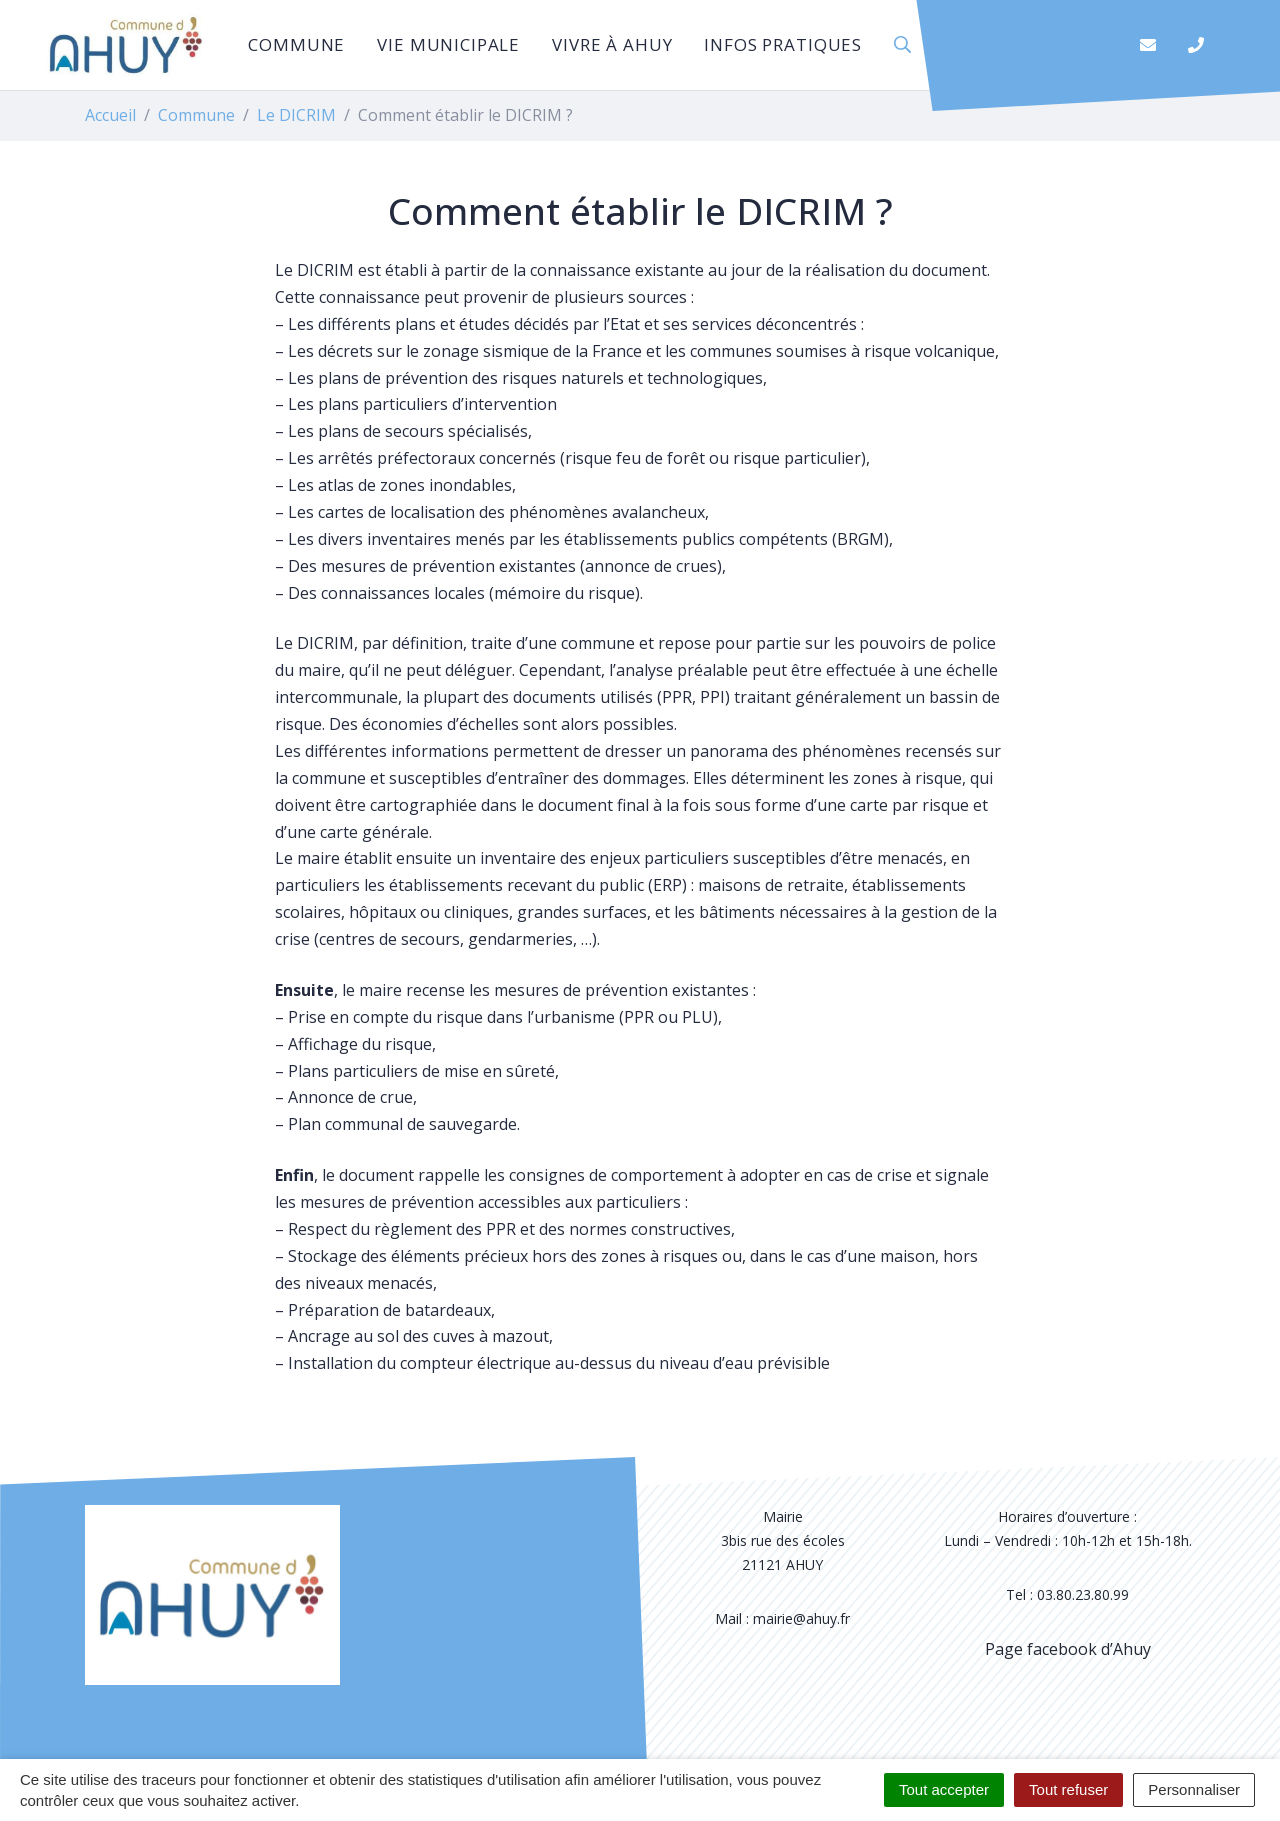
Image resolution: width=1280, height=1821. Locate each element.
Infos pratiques (783, 44)
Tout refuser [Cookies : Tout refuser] (1068, 1789)
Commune (296, 44)
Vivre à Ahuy (612, 44)
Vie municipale (448, 44)
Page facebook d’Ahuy (1068, 1649)
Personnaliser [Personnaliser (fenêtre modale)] (1194, 1789)
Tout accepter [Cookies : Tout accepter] (944, 1789)
